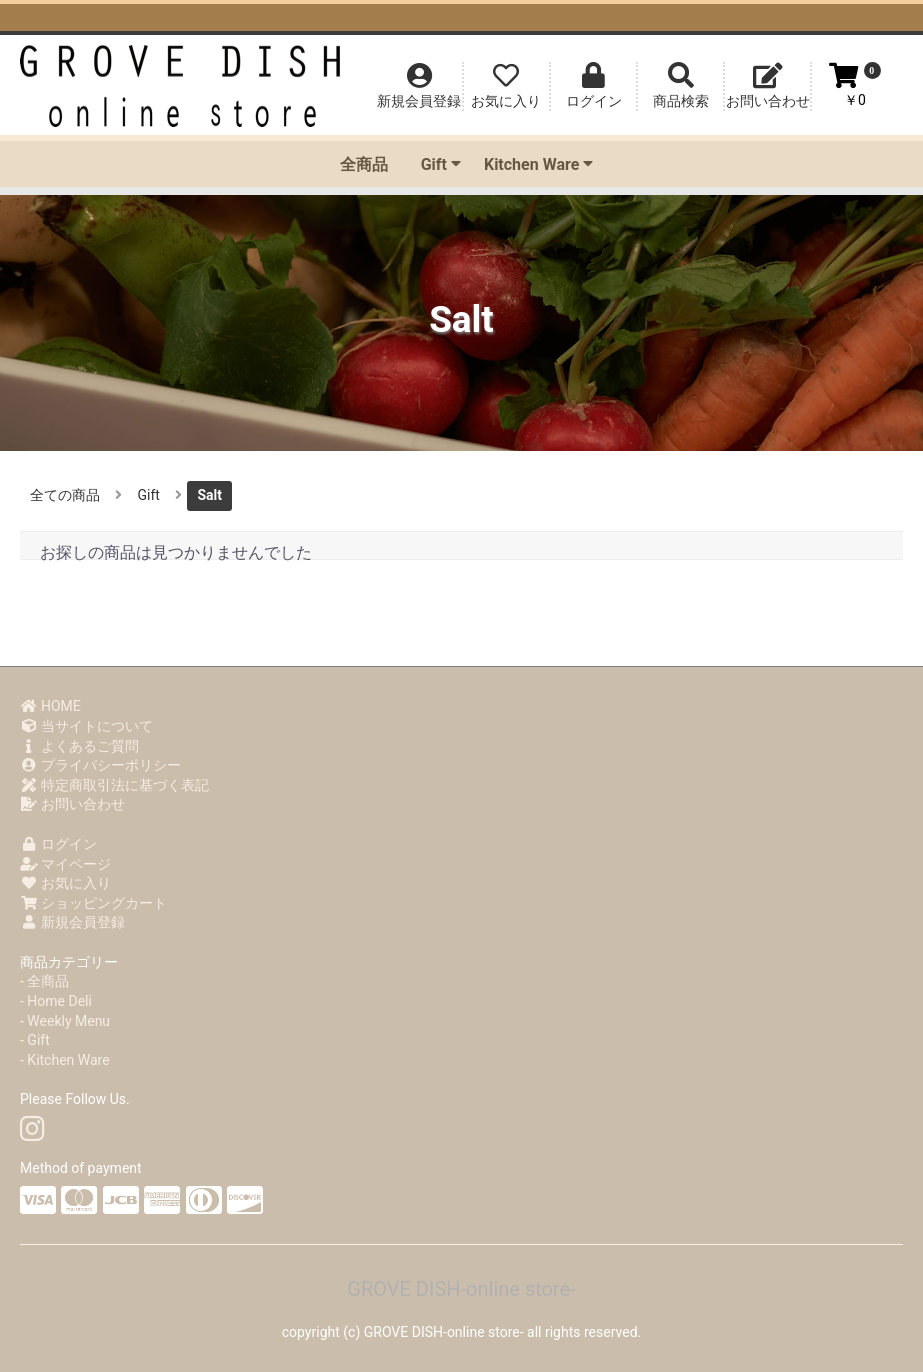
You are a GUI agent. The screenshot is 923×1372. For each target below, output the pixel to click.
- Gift (35, 1040)
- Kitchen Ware (65, 1060)
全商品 (364, 164)
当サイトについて (86, 726)
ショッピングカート (93, 903)
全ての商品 (65, 495)
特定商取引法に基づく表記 (114, 785)
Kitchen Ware (538, 164)
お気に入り (65, 883)
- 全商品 (44, 981)
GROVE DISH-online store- (461, 1289)
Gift (441, 164)
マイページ (65, 864)
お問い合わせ (72, 804)
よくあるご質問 (79, 746)
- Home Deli (56, 1001)
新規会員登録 (72, 922)
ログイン (58, 844)
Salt (209, 495)
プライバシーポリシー (100, 765)
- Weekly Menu (65, 1021)
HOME (50, 706)
